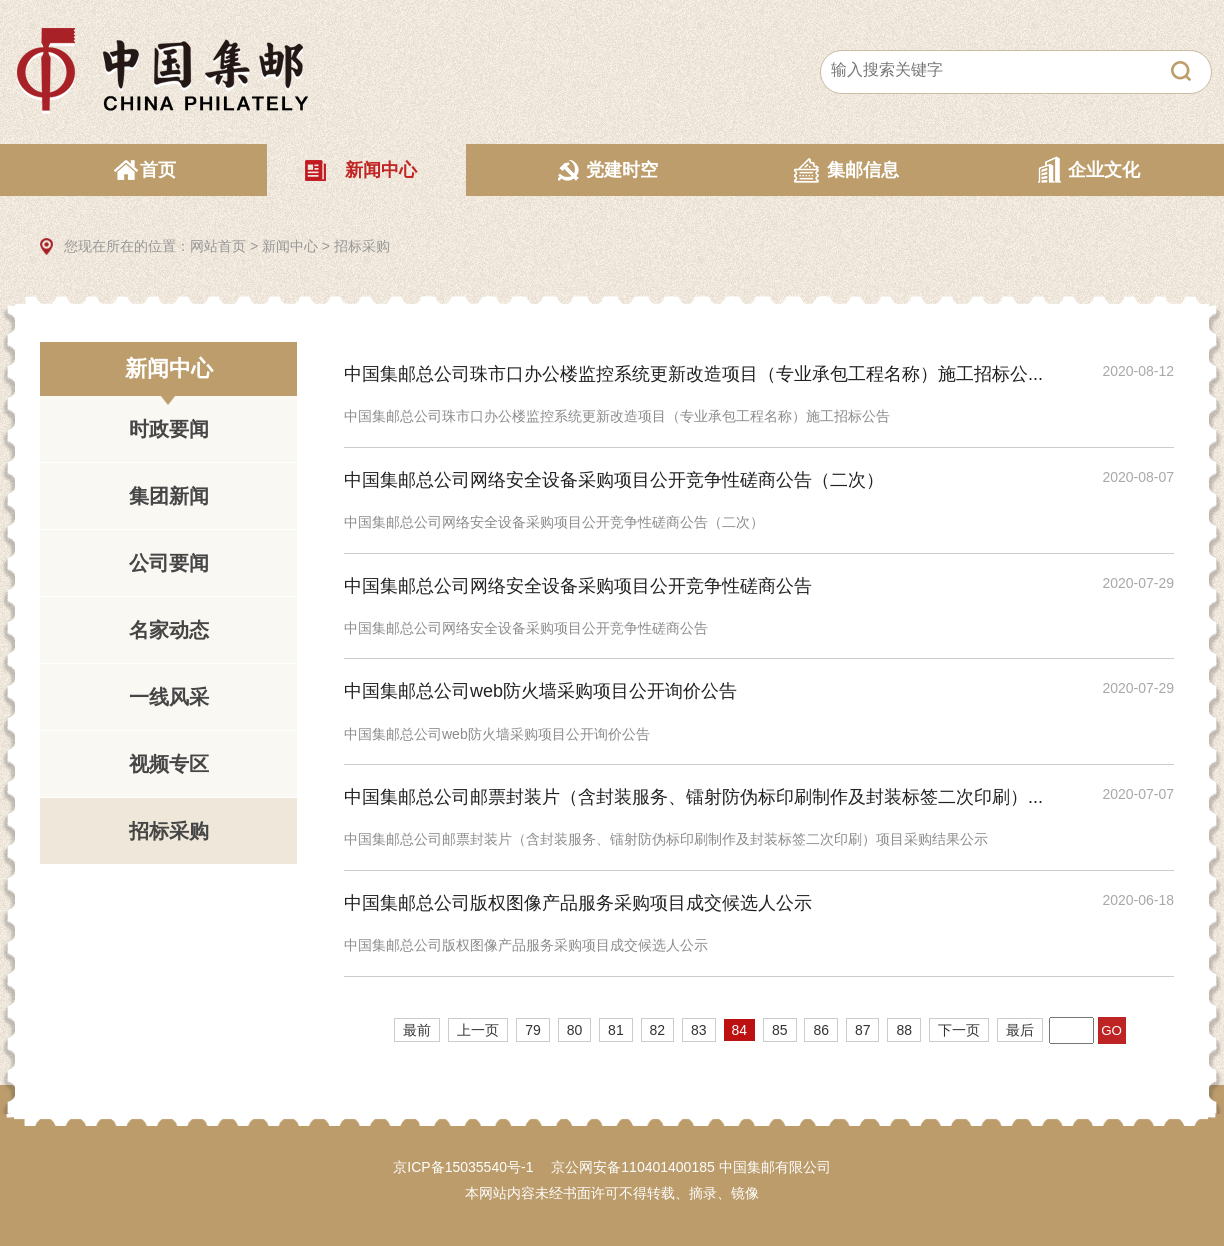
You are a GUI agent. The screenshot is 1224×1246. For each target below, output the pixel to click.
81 (616, 1030)
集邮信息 (863, 170)
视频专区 (169, 764)
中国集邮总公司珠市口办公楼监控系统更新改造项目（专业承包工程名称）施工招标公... (693, 374)
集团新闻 (169, 496)
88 (904, 1030)
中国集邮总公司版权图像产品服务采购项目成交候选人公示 (578, 903)
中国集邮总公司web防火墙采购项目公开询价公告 (540, 691)
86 (821, 1030)
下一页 (959, 1030)
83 (699, 1030)
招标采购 (362, 246)
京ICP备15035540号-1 (463, 1167)
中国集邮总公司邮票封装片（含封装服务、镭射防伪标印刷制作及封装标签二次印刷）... (693, 797)
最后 (1020, 1030)
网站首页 (218, 246)
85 (780, 1030)
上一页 (478, 1030)
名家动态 (169, 630)
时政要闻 (169, 429)
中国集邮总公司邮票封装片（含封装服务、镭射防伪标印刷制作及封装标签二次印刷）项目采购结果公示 (666, 839)
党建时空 (622, 170)
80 (575, 1030)
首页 (158, 170)
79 (533, 1030)
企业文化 (1104, 170)
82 (658, 1030)
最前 (417, 1030)
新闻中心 (381, 170)
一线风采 (169, 697)
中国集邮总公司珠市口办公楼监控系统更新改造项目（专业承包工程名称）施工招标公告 (617, 416)
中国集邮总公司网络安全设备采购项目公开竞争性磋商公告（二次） (614, 480)
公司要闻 (169, 563)
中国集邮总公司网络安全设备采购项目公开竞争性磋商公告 (578, 586)
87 (863, 1030)
